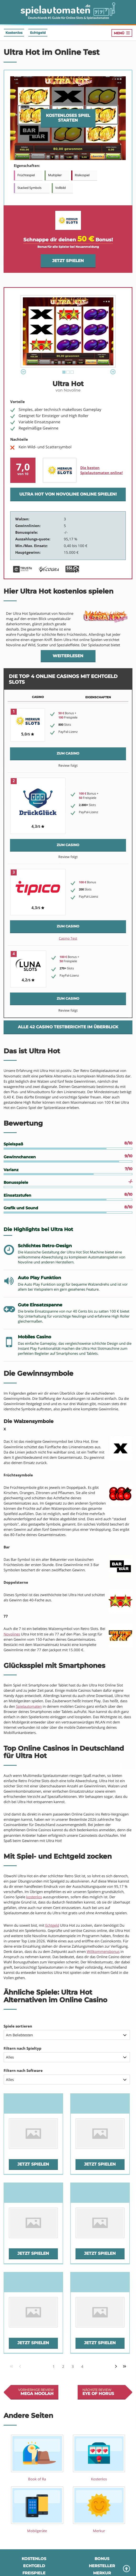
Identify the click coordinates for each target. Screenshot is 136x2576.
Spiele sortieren (18, 2026)
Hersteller (102, 2566)
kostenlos (34, 1896)
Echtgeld (38, 33)
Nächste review (103, 2392)
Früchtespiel (26, 175)
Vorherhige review (32, 2392)
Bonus (102, 2558)
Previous (23, 372)
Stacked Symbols (29, 188)
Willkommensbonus (103, 1951)
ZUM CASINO (68, 753)
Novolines (12, 1634)
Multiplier (55, 175)
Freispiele (33, 2573)
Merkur (102, 2573)
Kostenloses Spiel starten (68, 118)
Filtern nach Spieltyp (22, 2048)
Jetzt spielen (68, 260)
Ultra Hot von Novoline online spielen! (68, 494)
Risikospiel (82, 175)
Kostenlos (13, 33)
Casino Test (68, 938)
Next (113, 372)
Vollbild (60, 188)
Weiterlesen (68, 655)
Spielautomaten (29, 1706)
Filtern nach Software (23, 2070)
